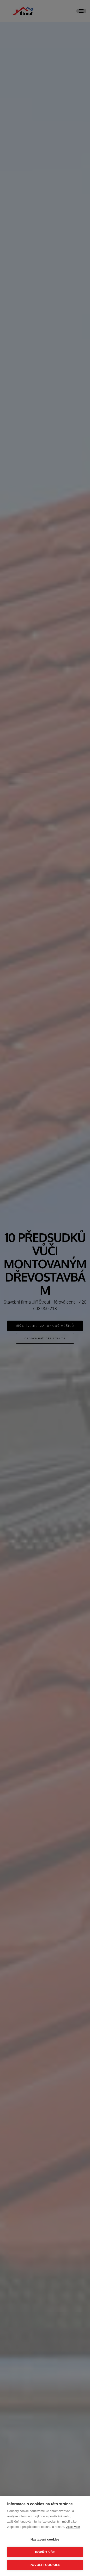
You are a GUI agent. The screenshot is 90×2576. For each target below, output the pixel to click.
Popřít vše (45, 2552)
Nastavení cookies (45, 2539)
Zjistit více (73, 2527)
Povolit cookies (45, 2565)
